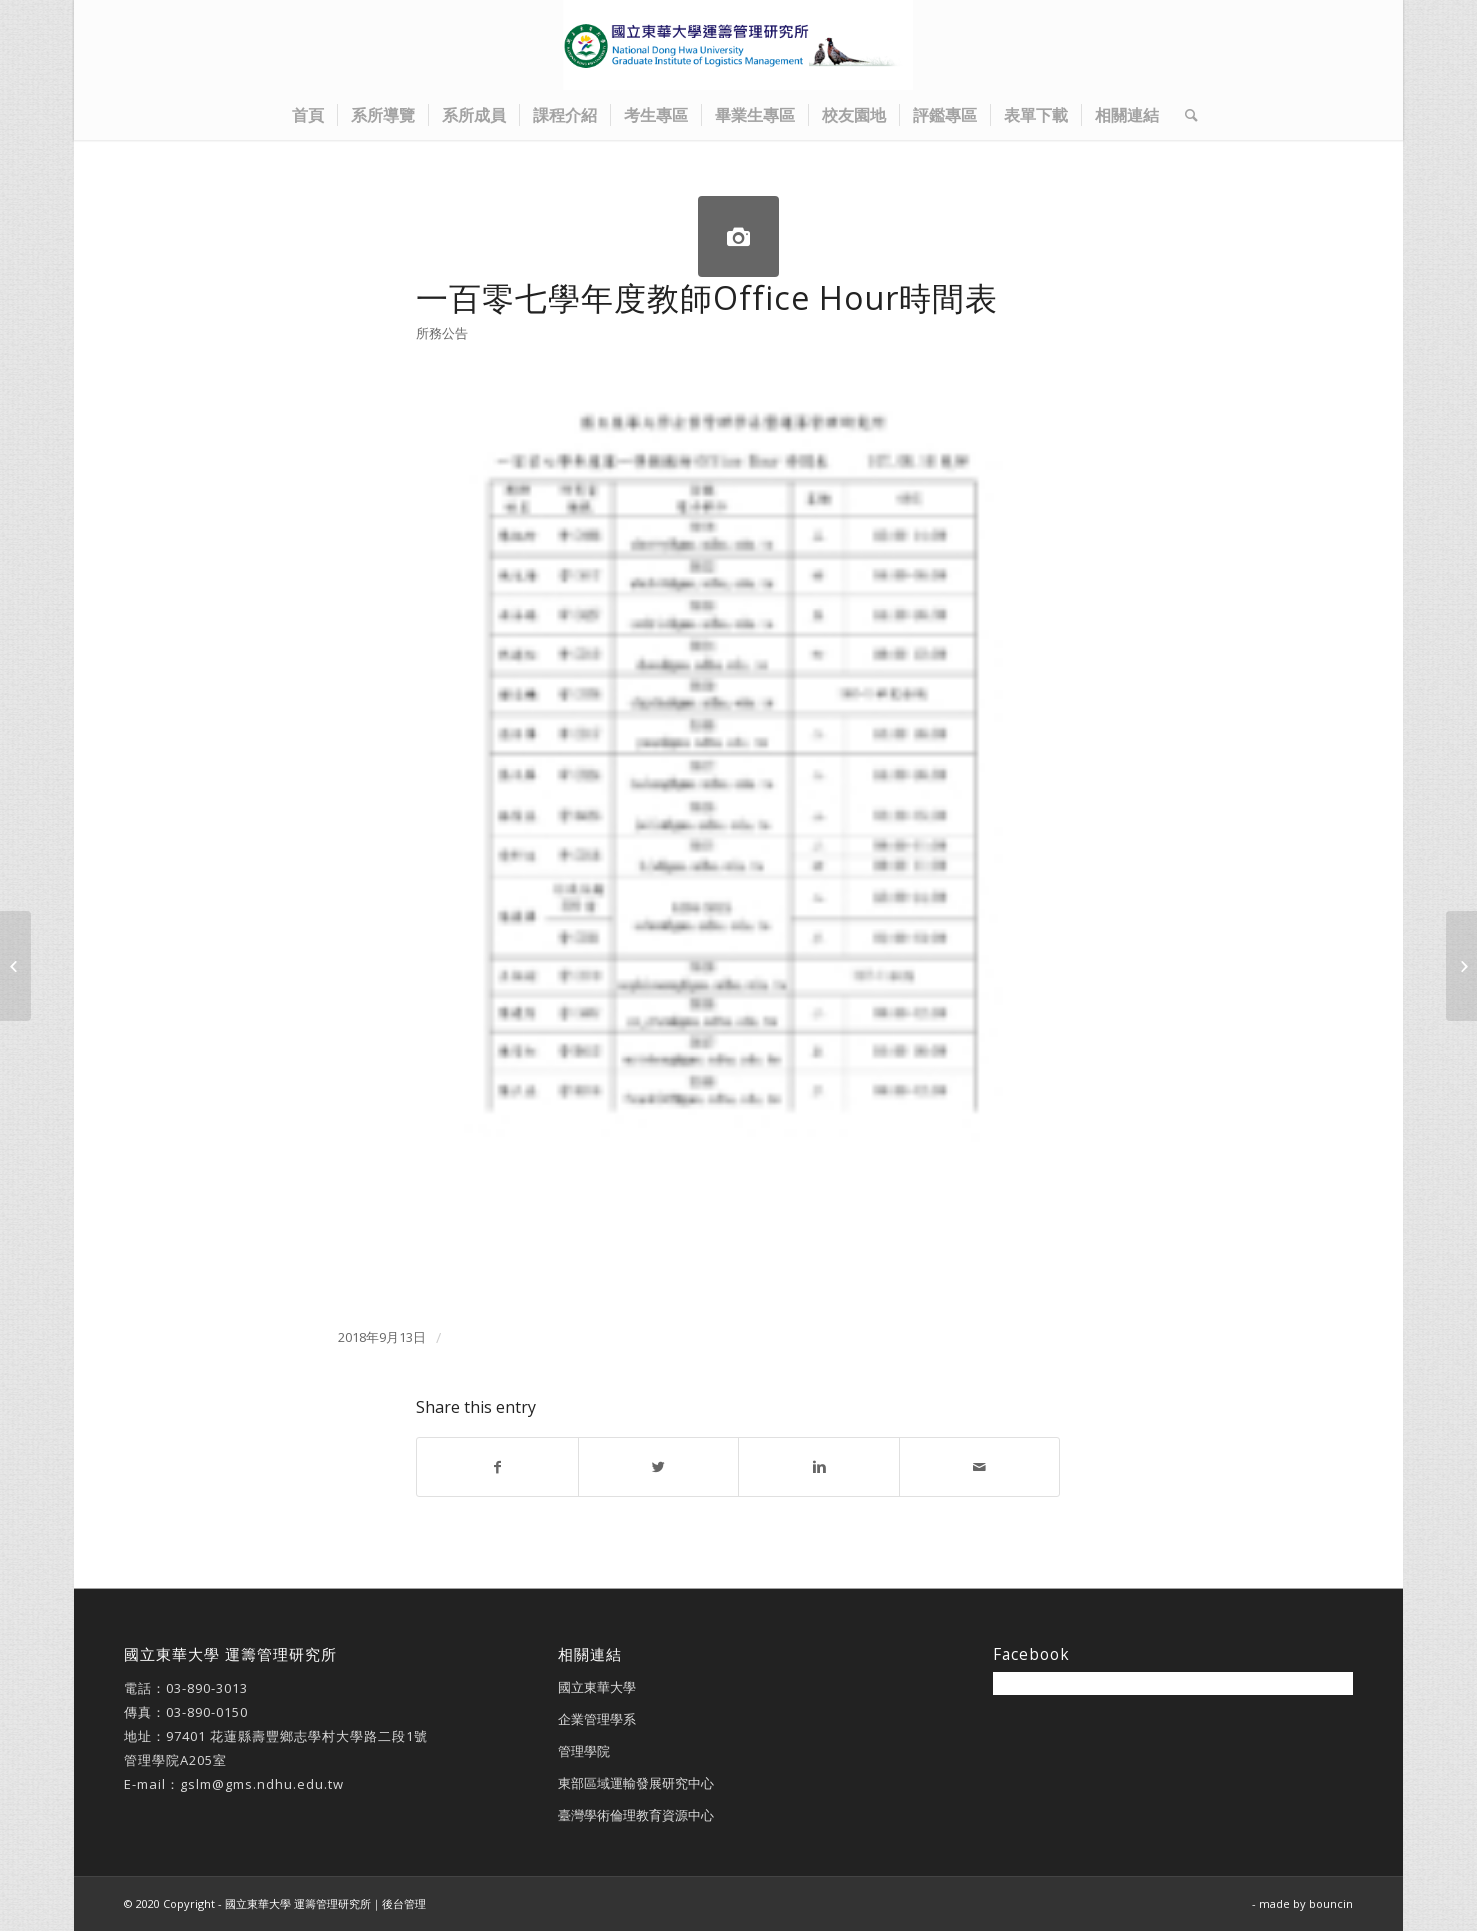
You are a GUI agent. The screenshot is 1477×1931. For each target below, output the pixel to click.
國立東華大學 (597, 1687)
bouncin (1331, 1903)
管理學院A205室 (175, 1760)
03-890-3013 (207, 1688)
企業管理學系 (597, 1719)
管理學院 (584, 1751)
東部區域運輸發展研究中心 (636, 1783)
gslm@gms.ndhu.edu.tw (262, 1784)
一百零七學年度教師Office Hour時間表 (707, 297)
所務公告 (442, 333)
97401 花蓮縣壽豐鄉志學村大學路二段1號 (297, 1736)
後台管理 (404, 1903)
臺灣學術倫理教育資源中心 (636, 1815)
